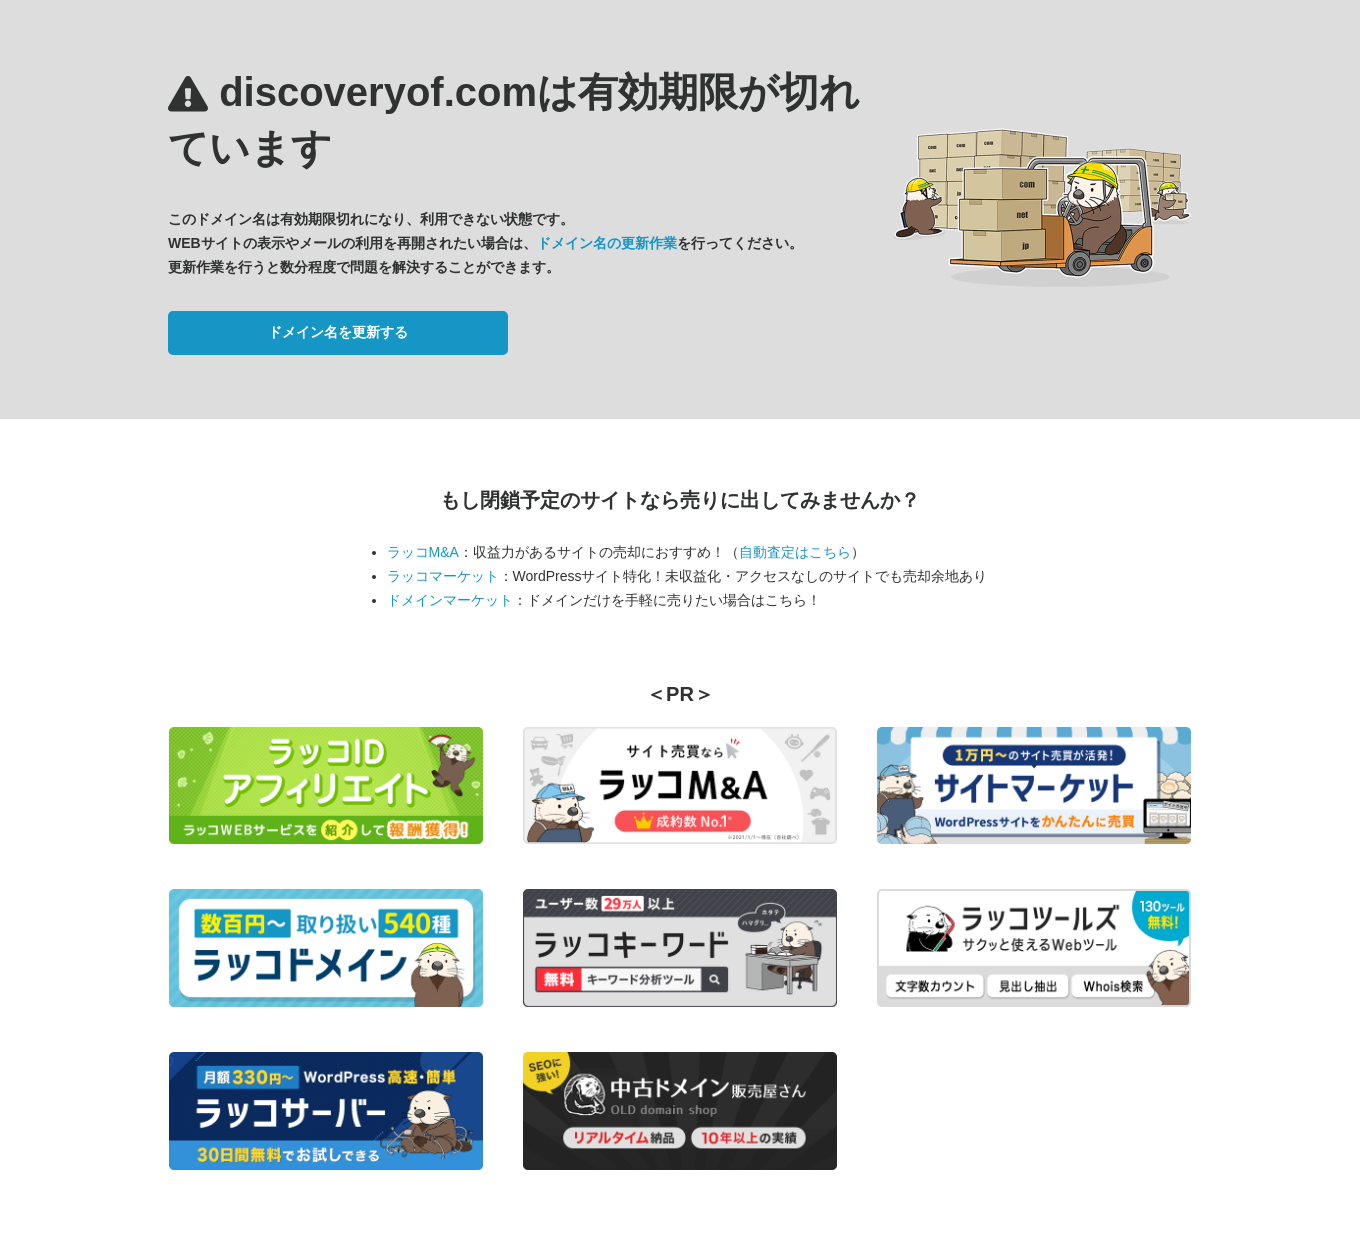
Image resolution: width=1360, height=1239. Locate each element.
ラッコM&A (423, 552)
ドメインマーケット (450, 600)
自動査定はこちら (795, 552)
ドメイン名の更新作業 (607, 243)
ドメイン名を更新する (338, 332)
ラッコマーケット (443, 576)
